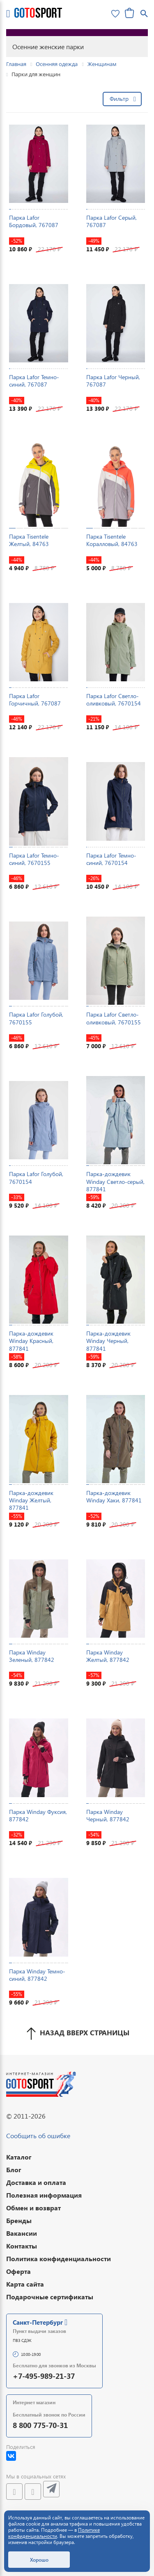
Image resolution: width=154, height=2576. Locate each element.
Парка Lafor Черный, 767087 (113, 380)
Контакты (21, 2245)
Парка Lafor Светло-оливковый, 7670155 (113, 1018)
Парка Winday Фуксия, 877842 (38, 1815)
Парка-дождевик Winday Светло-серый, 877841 (115, 1181)
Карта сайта (25, 2284)
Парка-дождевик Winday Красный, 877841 (31, 1340)
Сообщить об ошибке (38, 2135)
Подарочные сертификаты (49, 2296)
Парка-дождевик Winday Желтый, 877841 (31, 1500)
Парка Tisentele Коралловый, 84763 (112, 540)
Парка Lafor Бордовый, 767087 (33, 221)
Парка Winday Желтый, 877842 (107, 1655)
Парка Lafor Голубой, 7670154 (36, 1177)
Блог (13, 2169)
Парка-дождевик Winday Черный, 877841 (108, 1340)
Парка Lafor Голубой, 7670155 (36, 1018)
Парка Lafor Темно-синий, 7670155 (34, 859)
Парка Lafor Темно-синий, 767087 (34, 380)
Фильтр (119, 98)
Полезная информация (44, 2195)
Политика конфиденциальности (58, 2258)
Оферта (18, 2271)
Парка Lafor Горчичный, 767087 (35, 699)
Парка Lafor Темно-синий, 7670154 (111, 859)
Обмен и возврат (33, 2207)
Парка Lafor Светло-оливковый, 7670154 (113, 699)
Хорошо (39, 2559)
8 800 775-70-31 (40, 2425)
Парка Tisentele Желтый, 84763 (29, 540)
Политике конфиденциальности (54, 2533)
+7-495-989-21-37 (44, 2376)
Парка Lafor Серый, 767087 (111, 221)
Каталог (19, 2157)
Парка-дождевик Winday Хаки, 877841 (114, 1496)
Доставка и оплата (36, 2182)
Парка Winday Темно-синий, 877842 (37, 1974)
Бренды (19, 2220)
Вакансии (21, 2233)
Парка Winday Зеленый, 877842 (31, 1655)
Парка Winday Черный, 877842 (107, 1815)
